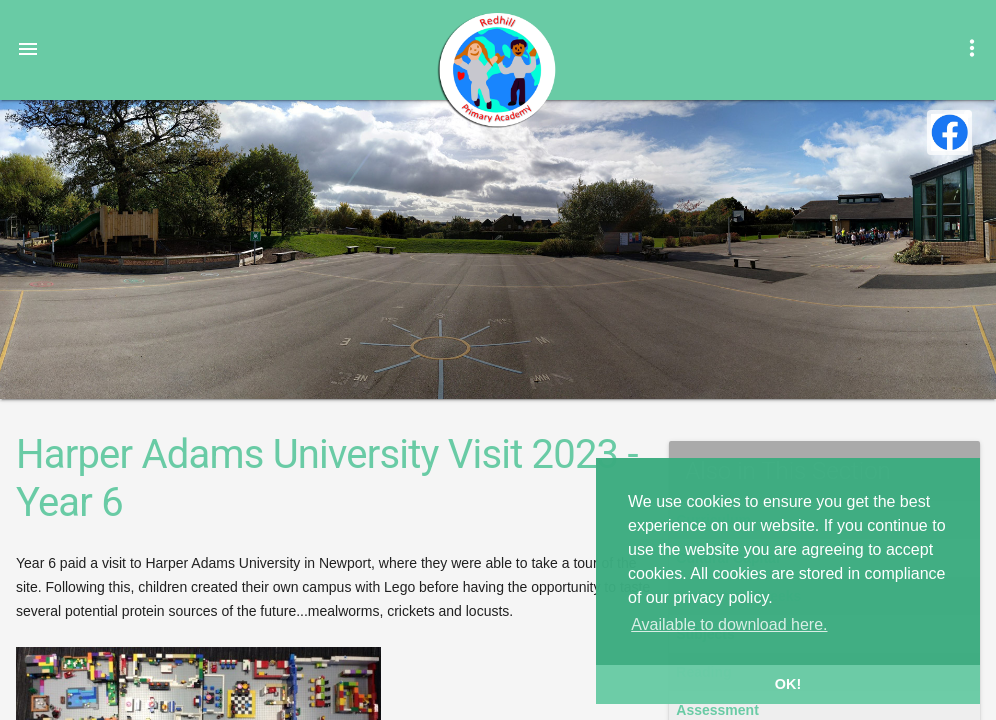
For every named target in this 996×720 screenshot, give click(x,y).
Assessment (717, 710)
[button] (28, 48)
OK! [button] (788, 684)
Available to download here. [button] (729, 624)
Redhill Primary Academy (496, 70)
